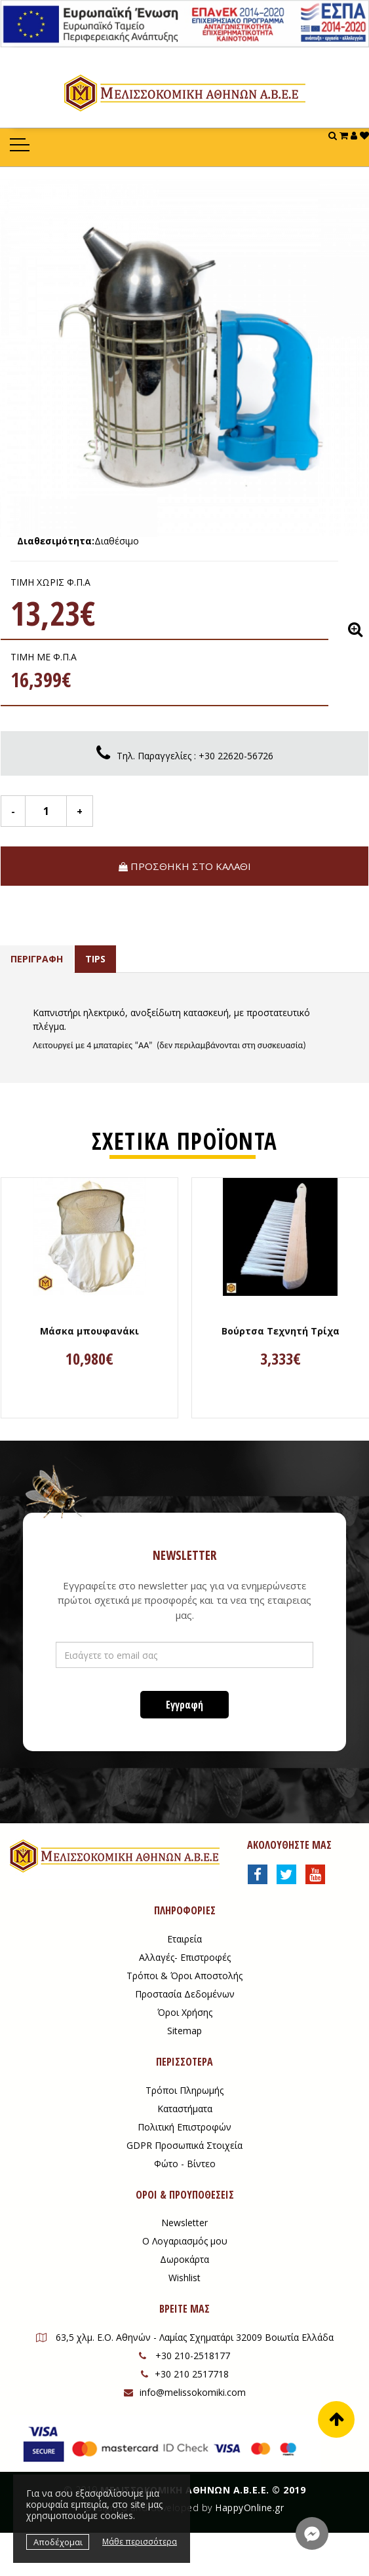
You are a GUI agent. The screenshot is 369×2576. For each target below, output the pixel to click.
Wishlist (184, 2277)
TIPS (95, 959)
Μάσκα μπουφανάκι (89, 1331)
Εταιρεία (184, 1939)
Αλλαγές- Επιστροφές (185, 1957)
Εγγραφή (184, 1704)
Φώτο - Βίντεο (185, 2163)
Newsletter (184, 2222)
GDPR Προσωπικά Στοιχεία (184, 2145)
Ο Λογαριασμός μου (184, 2241)
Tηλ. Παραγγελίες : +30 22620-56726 (195, 755)
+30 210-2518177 (184, 2355)
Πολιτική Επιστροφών (184, 2127)
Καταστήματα (184, 2108)
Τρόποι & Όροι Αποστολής (184, 1975)
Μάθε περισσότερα (139, 2541)
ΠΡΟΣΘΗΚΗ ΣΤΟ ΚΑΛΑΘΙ (185, 866)
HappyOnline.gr (249, 2507)
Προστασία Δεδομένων (185, 1994)
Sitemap (184, 2030)
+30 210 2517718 (185, 2374)
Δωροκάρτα (184, 2259)
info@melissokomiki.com (185, 2392)
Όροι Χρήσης (184, 2012)
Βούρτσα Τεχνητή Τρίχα (281, 1331)
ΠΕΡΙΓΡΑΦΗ (36, 959)
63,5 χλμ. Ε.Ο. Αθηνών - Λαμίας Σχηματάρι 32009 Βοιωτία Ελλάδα (185, 2337)
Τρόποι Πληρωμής (184, 2090)
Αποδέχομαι (58, 2542)
